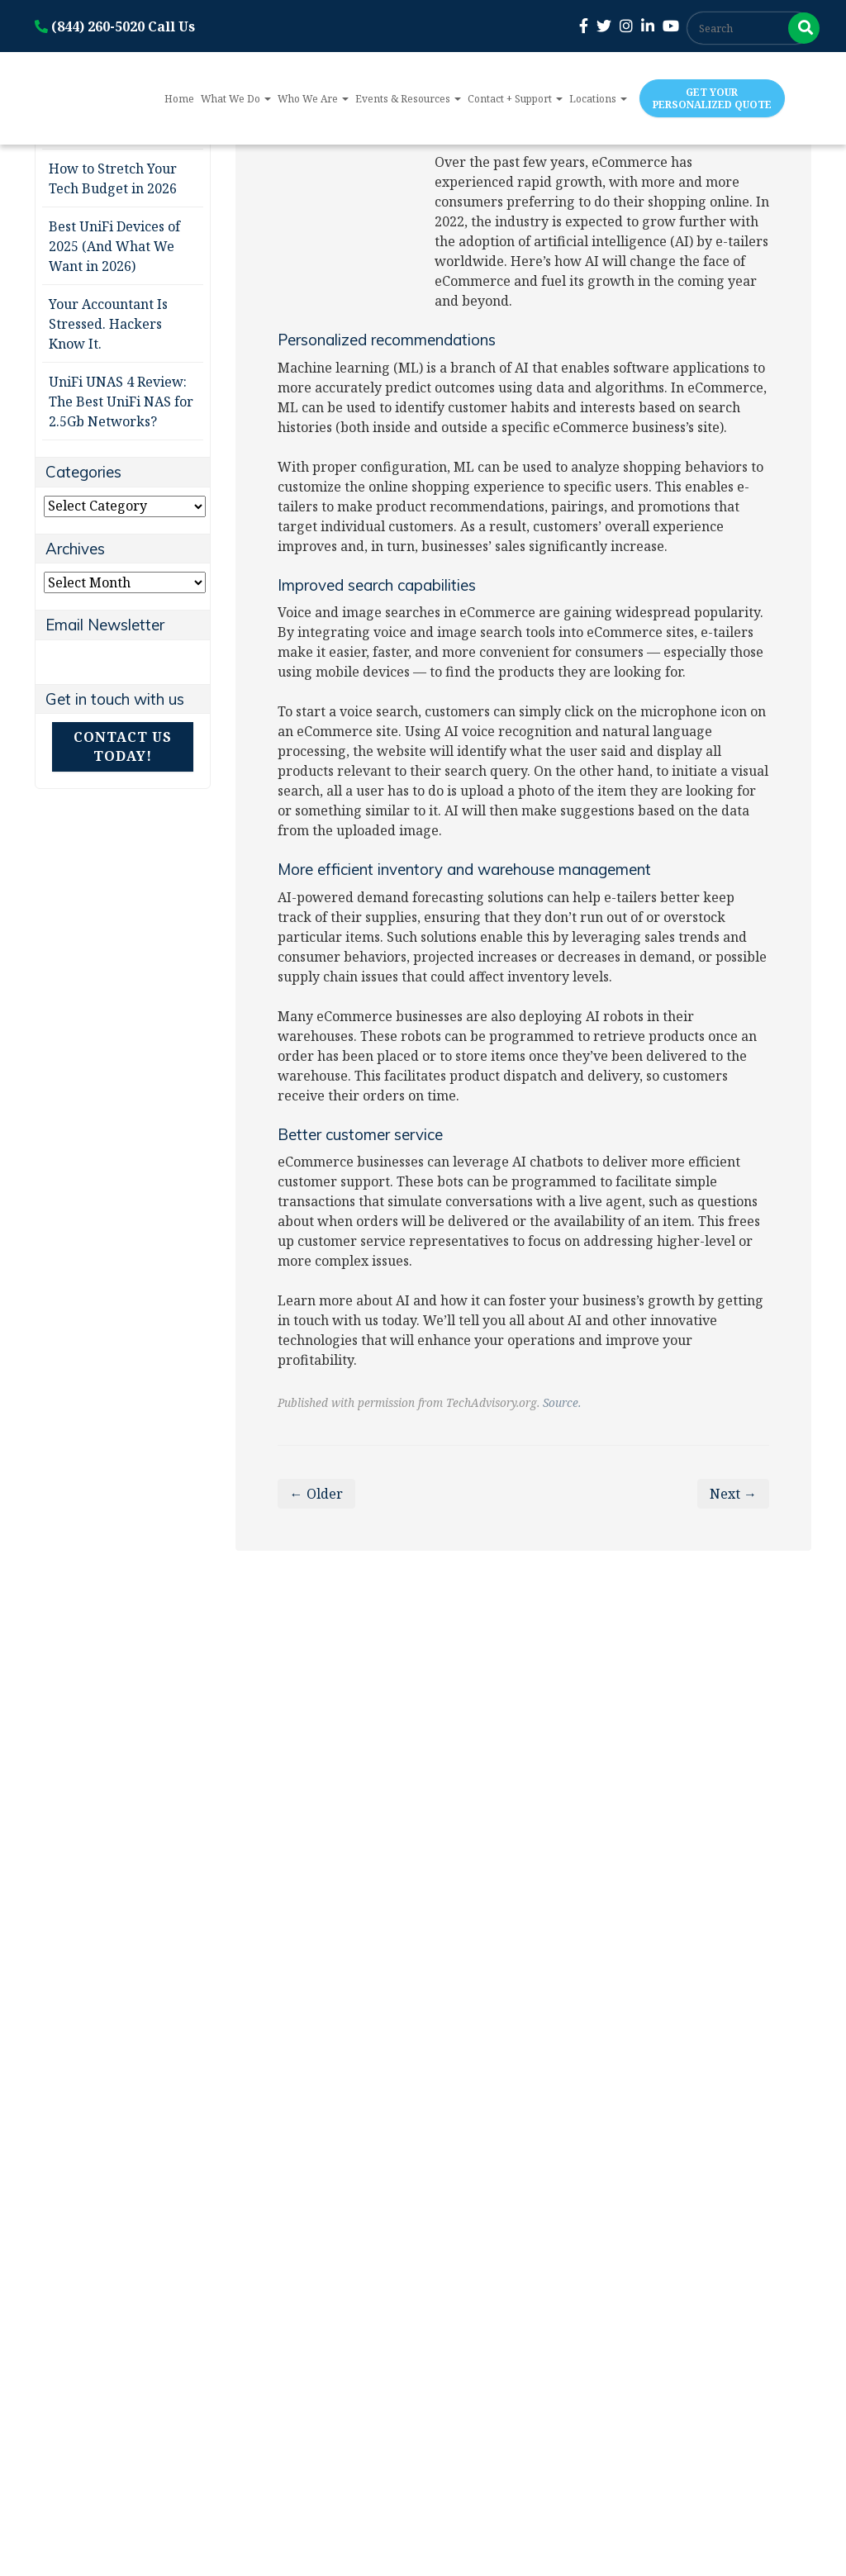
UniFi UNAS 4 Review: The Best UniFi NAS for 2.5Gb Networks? (121, 401)
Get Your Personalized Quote (712, 98)
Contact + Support (515, 99)
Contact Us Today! (123, 746)
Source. (562, 1402)
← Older (316, 1494)
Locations (598, 99)
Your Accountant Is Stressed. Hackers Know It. (108, 324)
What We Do (236, 99)
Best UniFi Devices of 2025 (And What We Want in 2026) (114, 246)
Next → (733, 1494)
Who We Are (313, 99)
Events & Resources (408, 99)
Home (179, 99)
